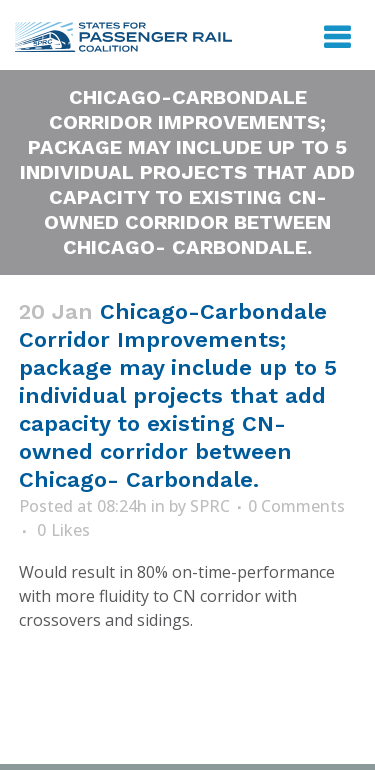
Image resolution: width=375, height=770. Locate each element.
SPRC (210, 506)
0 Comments (296, 506)
